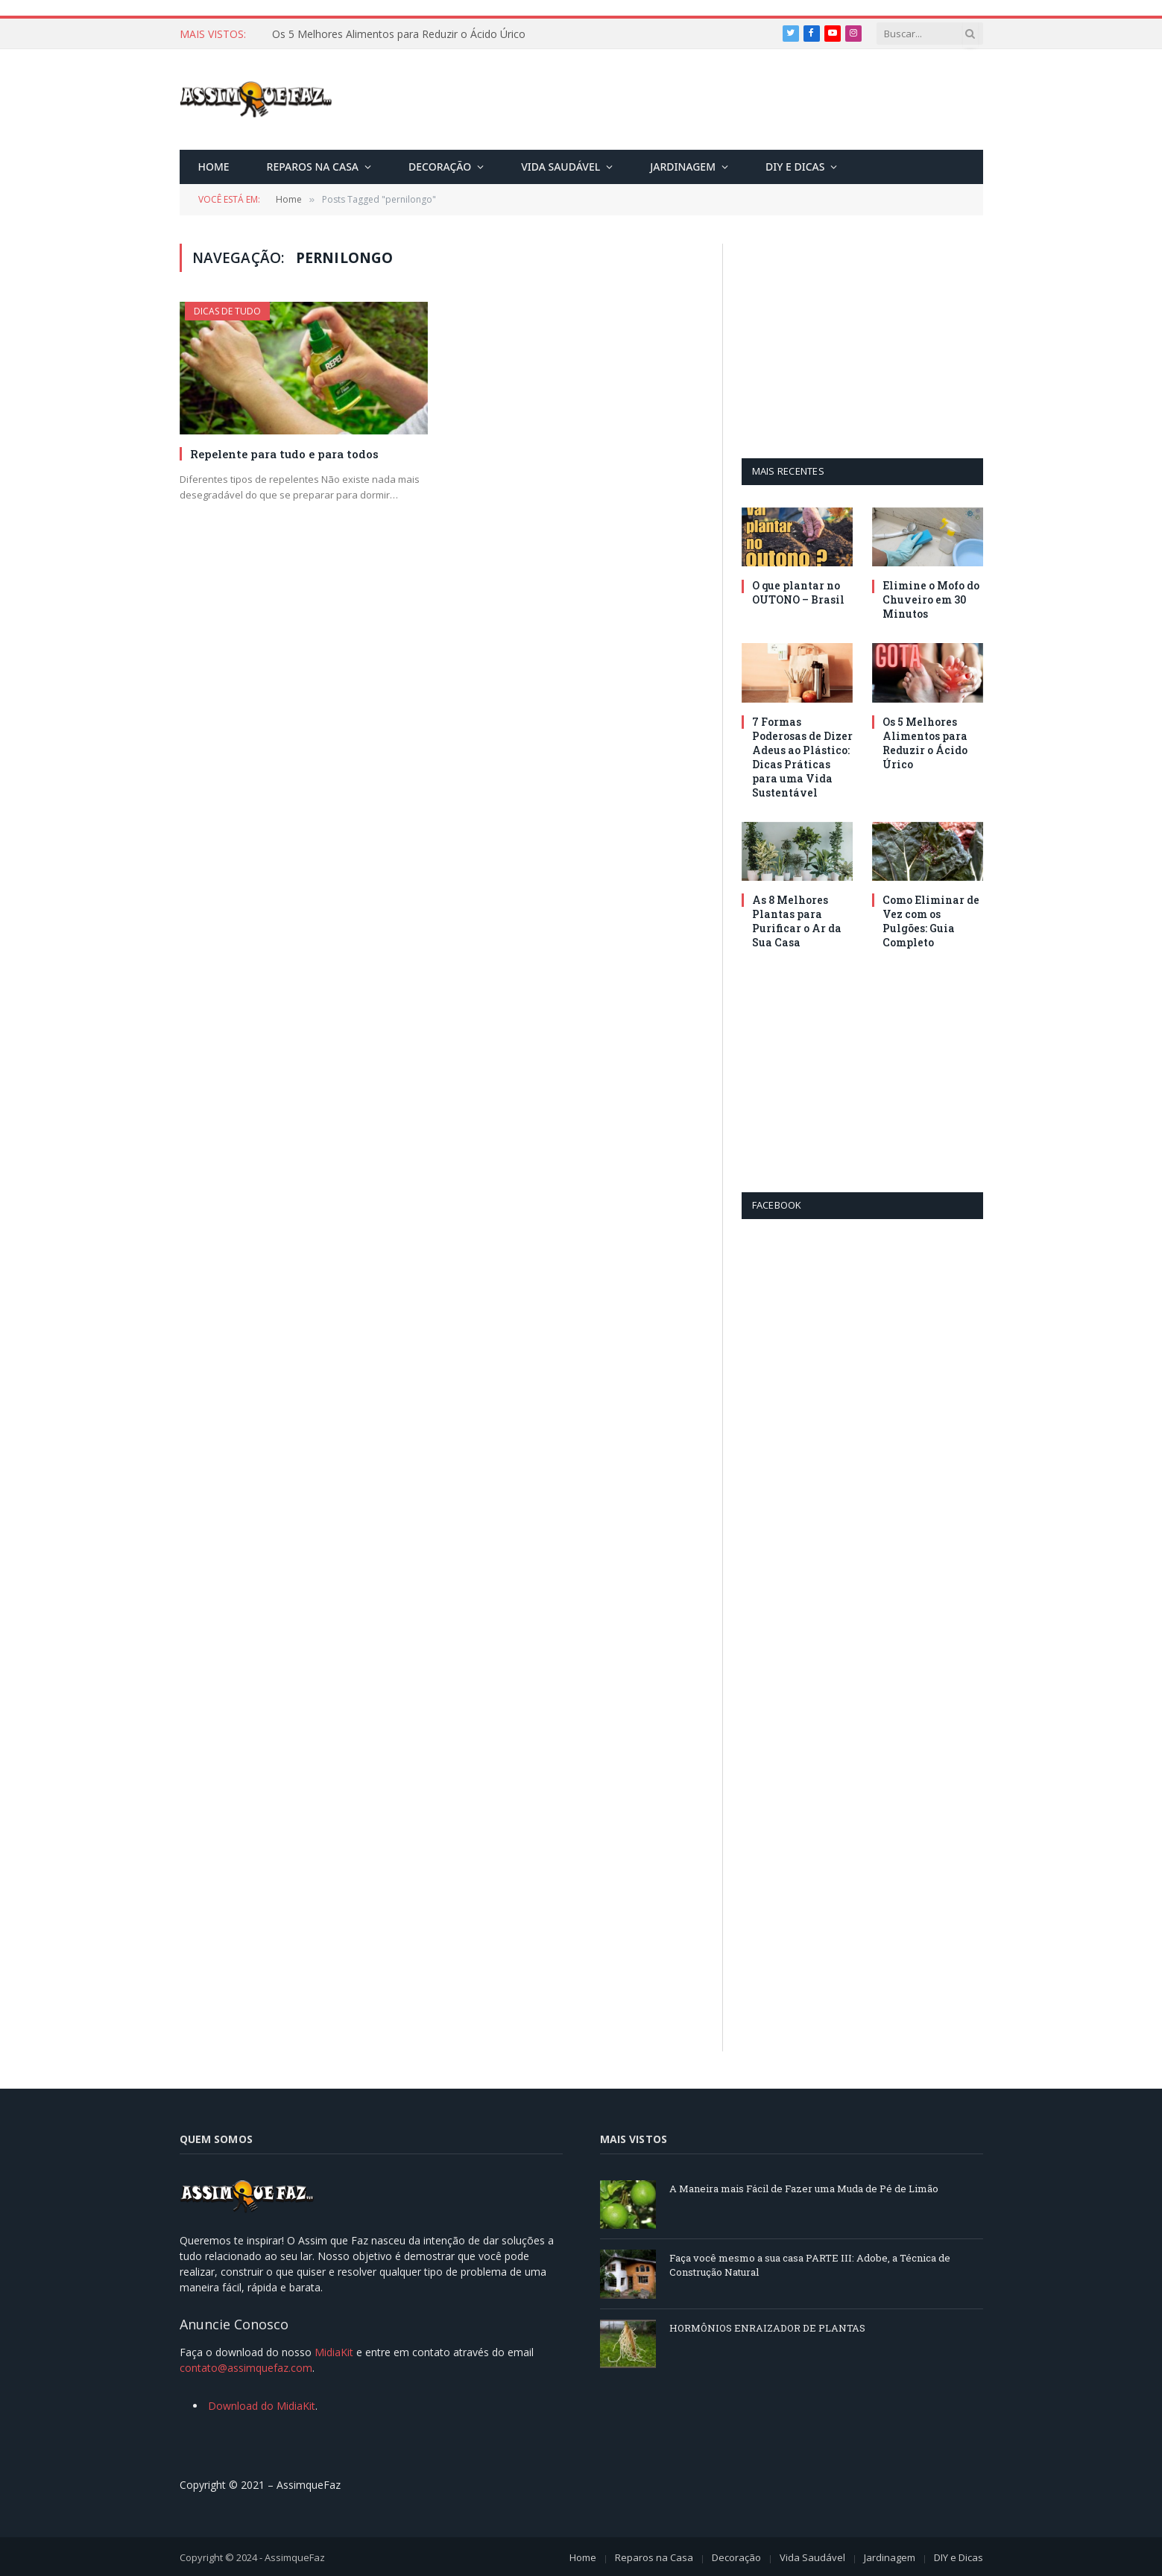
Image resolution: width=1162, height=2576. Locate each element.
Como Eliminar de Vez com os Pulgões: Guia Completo (930, 921)
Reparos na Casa (313, 166)
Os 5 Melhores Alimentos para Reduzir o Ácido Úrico (924, 743)
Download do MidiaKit (261, 2406)
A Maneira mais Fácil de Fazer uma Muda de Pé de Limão (803, 2188)
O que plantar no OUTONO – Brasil (798, 592)
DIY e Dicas (794, 166)
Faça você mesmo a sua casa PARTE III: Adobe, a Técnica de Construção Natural (809, 2265)
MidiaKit (334, 2352)
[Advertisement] (712, 102)
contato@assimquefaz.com (246, 2368)
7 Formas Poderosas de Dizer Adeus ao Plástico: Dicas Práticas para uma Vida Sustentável (439, 34)
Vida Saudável (560, 166)
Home (214, 166)
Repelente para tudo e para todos (284, 453)
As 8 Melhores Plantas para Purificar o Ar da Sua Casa (796, 921)
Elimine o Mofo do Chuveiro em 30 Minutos (930, 599)
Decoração (439, 166)
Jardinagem (683, 166)
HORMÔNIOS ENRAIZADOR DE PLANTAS (767, 2328)
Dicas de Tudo (227, 311)
